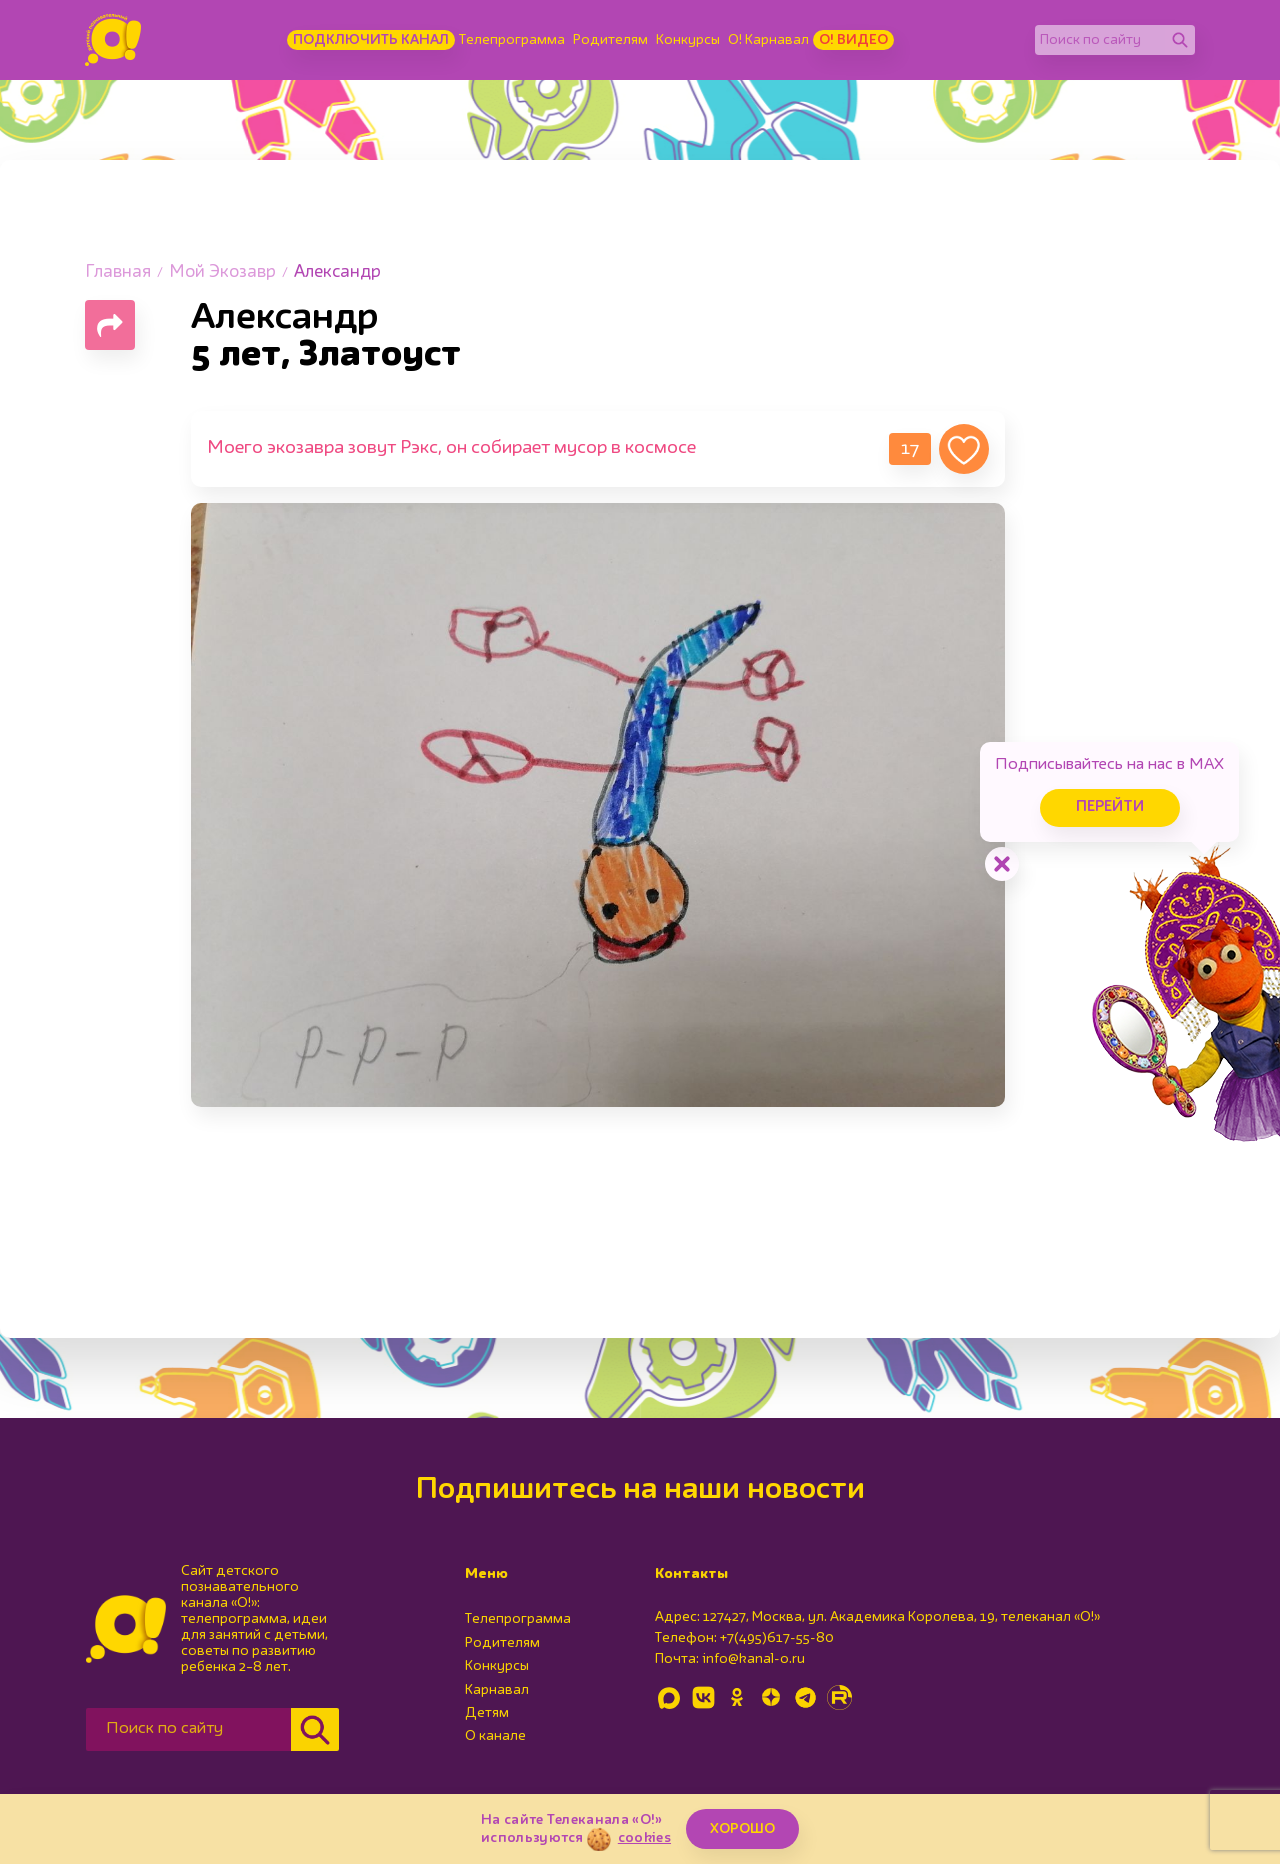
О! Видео (853, 40)
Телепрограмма (512, 40)
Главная (118, 272)
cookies (644, 1838)
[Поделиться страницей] (110, 325)
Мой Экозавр (222, 272)
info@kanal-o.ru (753, 1659)
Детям (487, 1713)
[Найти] (1180, 40)
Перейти (1110, 807)
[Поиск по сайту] (1100, 40)
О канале (495, 1736)
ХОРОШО (742, 1829)
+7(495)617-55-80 (777, 1638)
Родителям (610, 40)
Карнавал (497, 1690)
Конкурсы (688, 40)
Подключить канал (371, 40)
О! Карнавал (768, 40)
